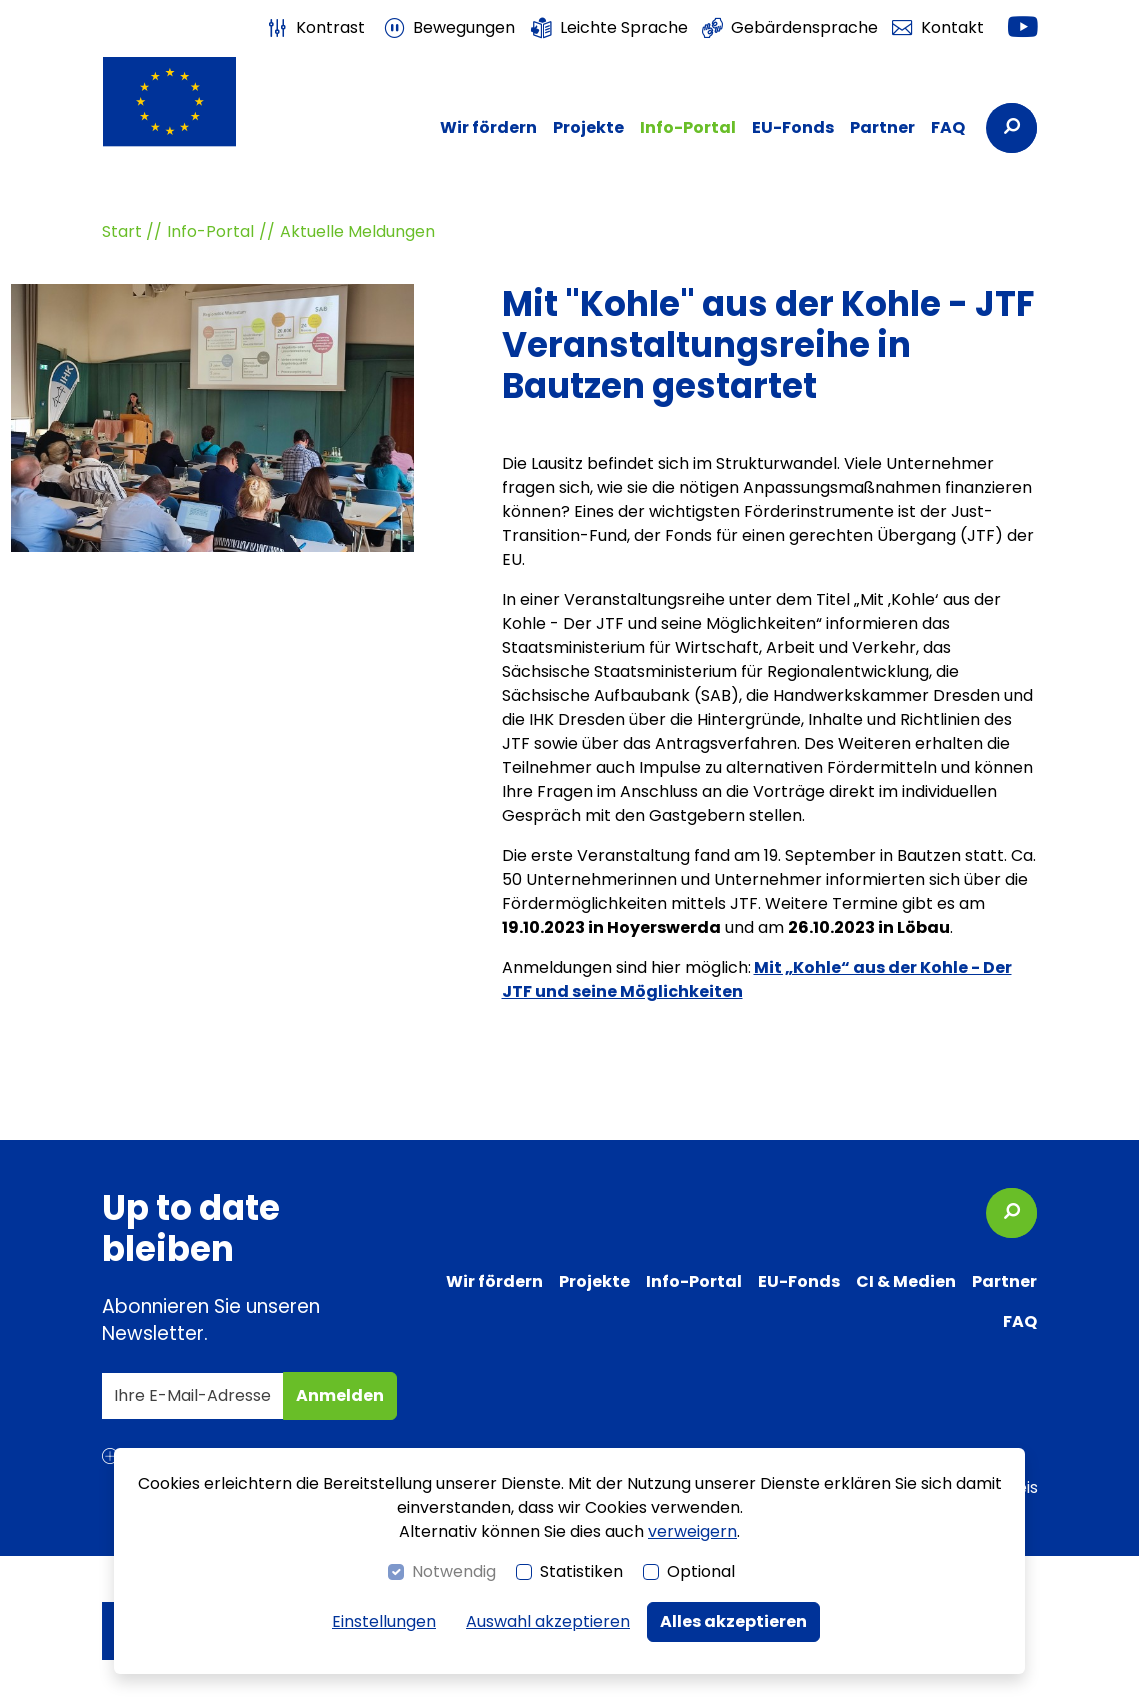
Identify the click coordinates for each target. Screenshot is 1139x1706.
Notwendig (454, 1571)
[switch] (315, 28)
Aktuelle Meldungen (357, 231)
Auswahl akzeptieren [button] (548, 1621)
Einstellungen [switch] (384, 1621)
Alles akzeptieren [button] (733, 1621)
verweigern (692, 1531)
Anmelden (344, 1401)
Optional (701, 1571)
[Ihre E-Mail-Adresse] (193, 1396)
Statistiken (581, 1571)
